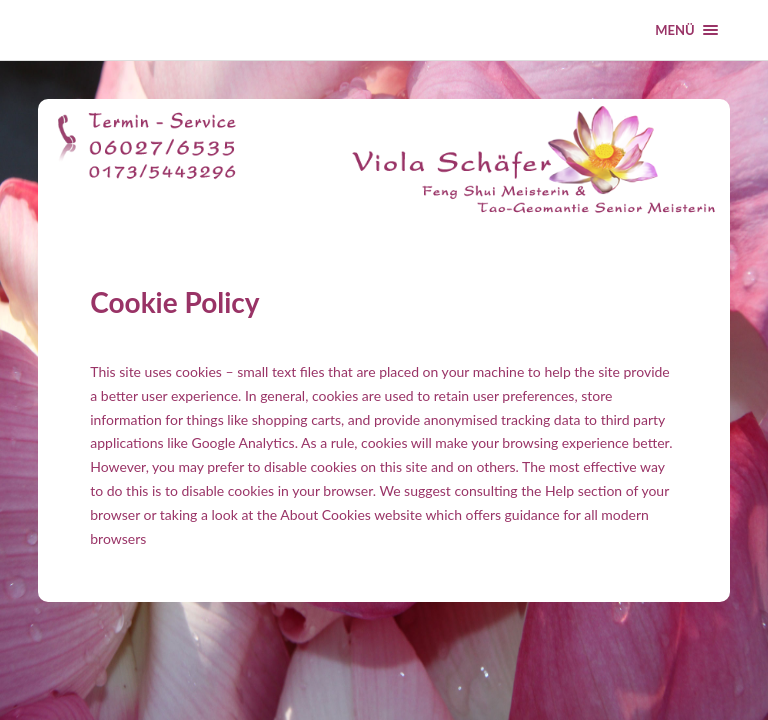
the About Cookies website (339, 514)
